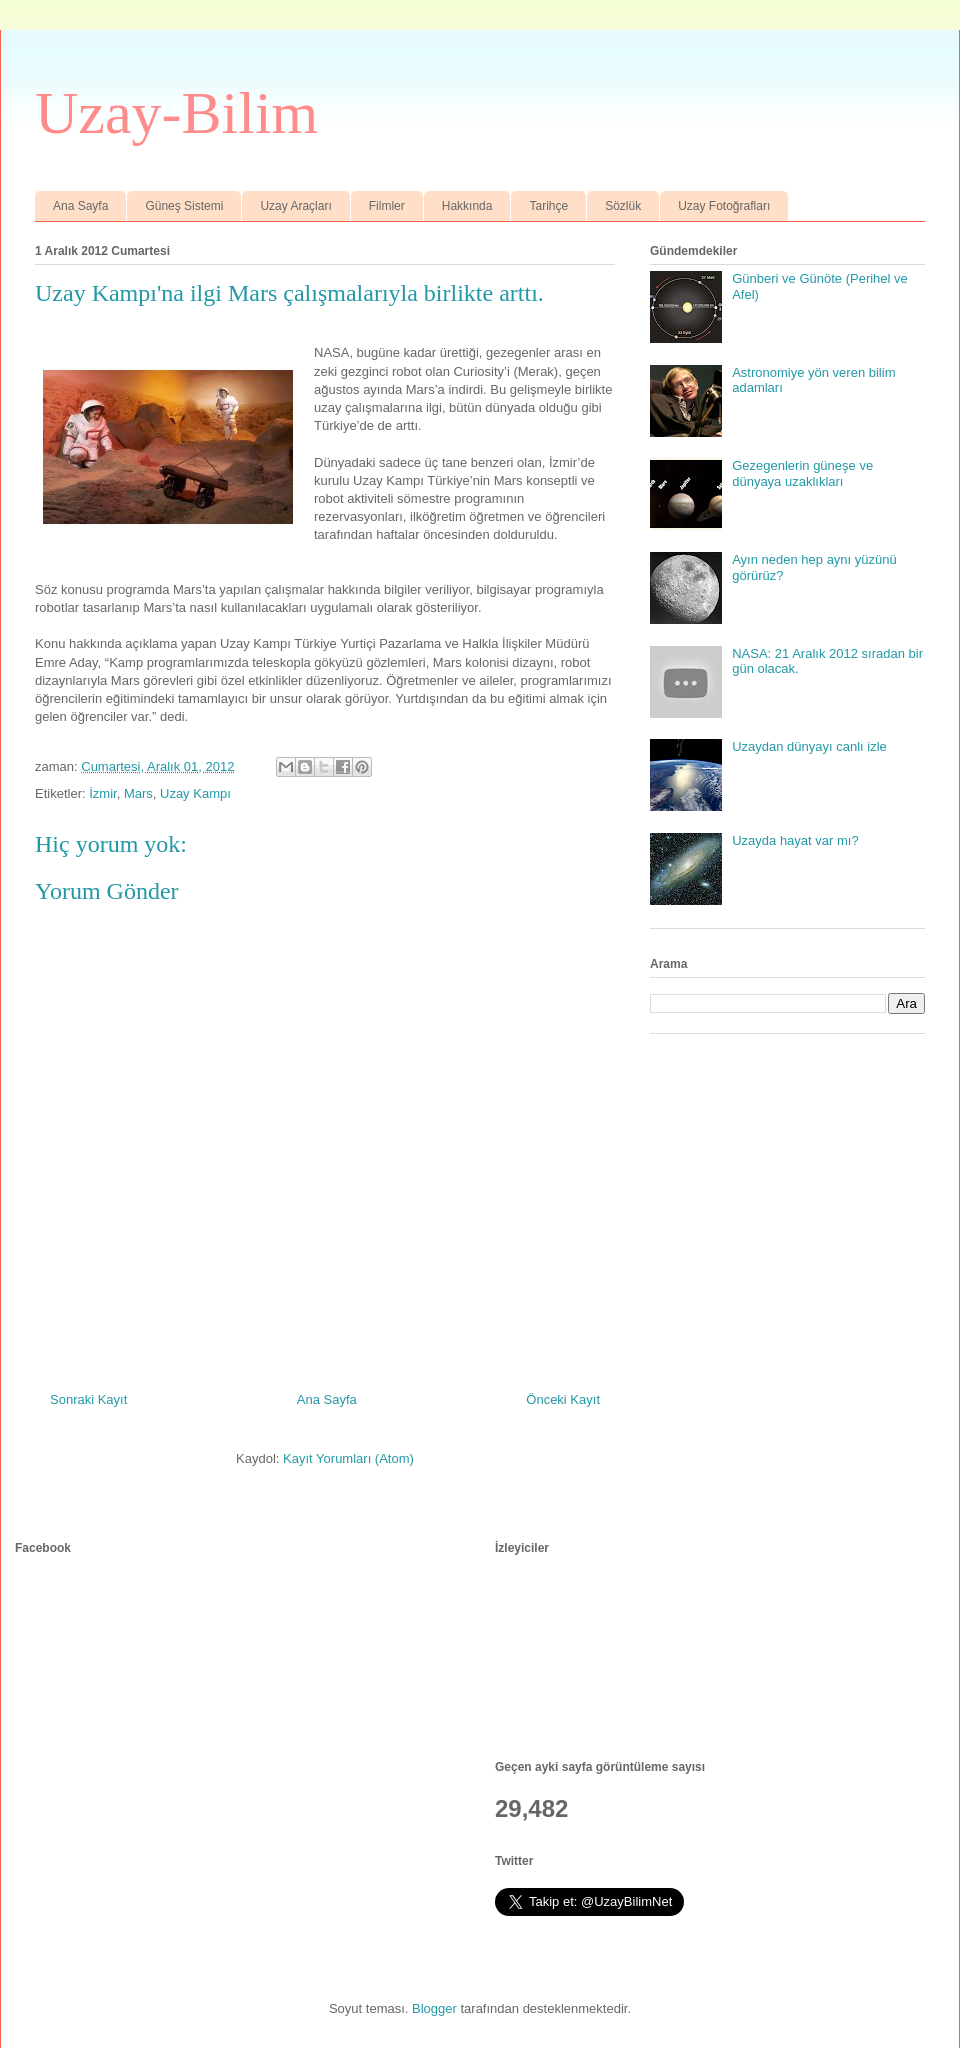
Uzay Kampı (195, 793)
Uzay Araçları (295, 206)
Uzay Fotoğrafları (724, 206)
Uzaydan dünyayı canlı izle (809, 746)
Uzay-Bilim (176, 113)
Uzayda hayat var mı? (795, 840)
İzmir (102, 793)
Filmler (387, 206)
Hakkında (467, 206)
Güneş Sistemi (184, 206)
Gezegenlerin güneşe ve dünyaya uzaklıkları (802, 473)
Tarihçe (548, 206)
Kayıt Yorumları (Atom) (348, 1458)
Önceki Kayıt (563, 1399)
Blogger (434, 2008)
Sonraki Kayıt (88, 1399)
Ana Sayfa (80, 206)
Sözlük (623, 206)
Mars (138, 793)
